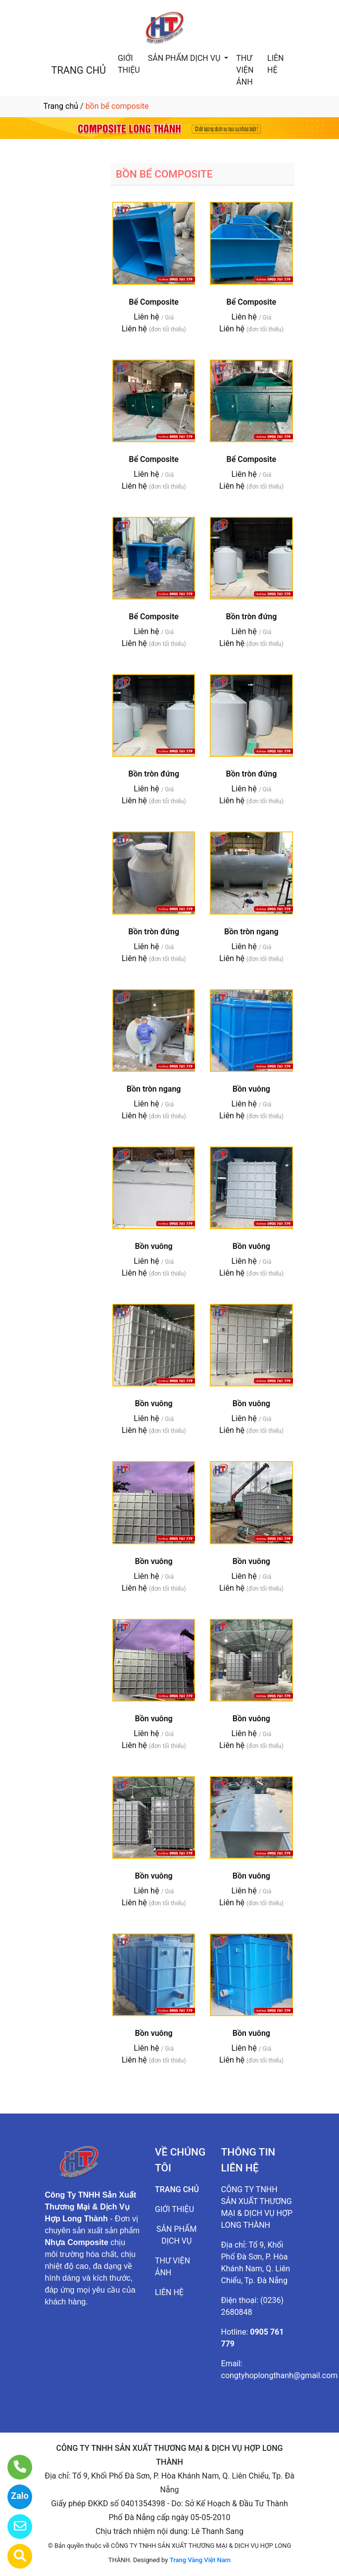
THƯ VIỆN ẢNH (244, 70)
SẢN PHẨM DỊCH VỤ (185, 58)
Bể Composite (154, 302)
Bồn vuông (251, 1089)
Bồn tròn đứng (251, 616)
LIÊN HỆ (275, 64)
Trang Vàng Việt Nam (200, 2560)
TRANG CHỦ (78, 70)
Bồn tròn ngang (251, 931)
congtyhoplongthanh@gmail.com (279, 2375)
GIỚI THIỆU (129, 64)
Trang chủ (61, 106)
